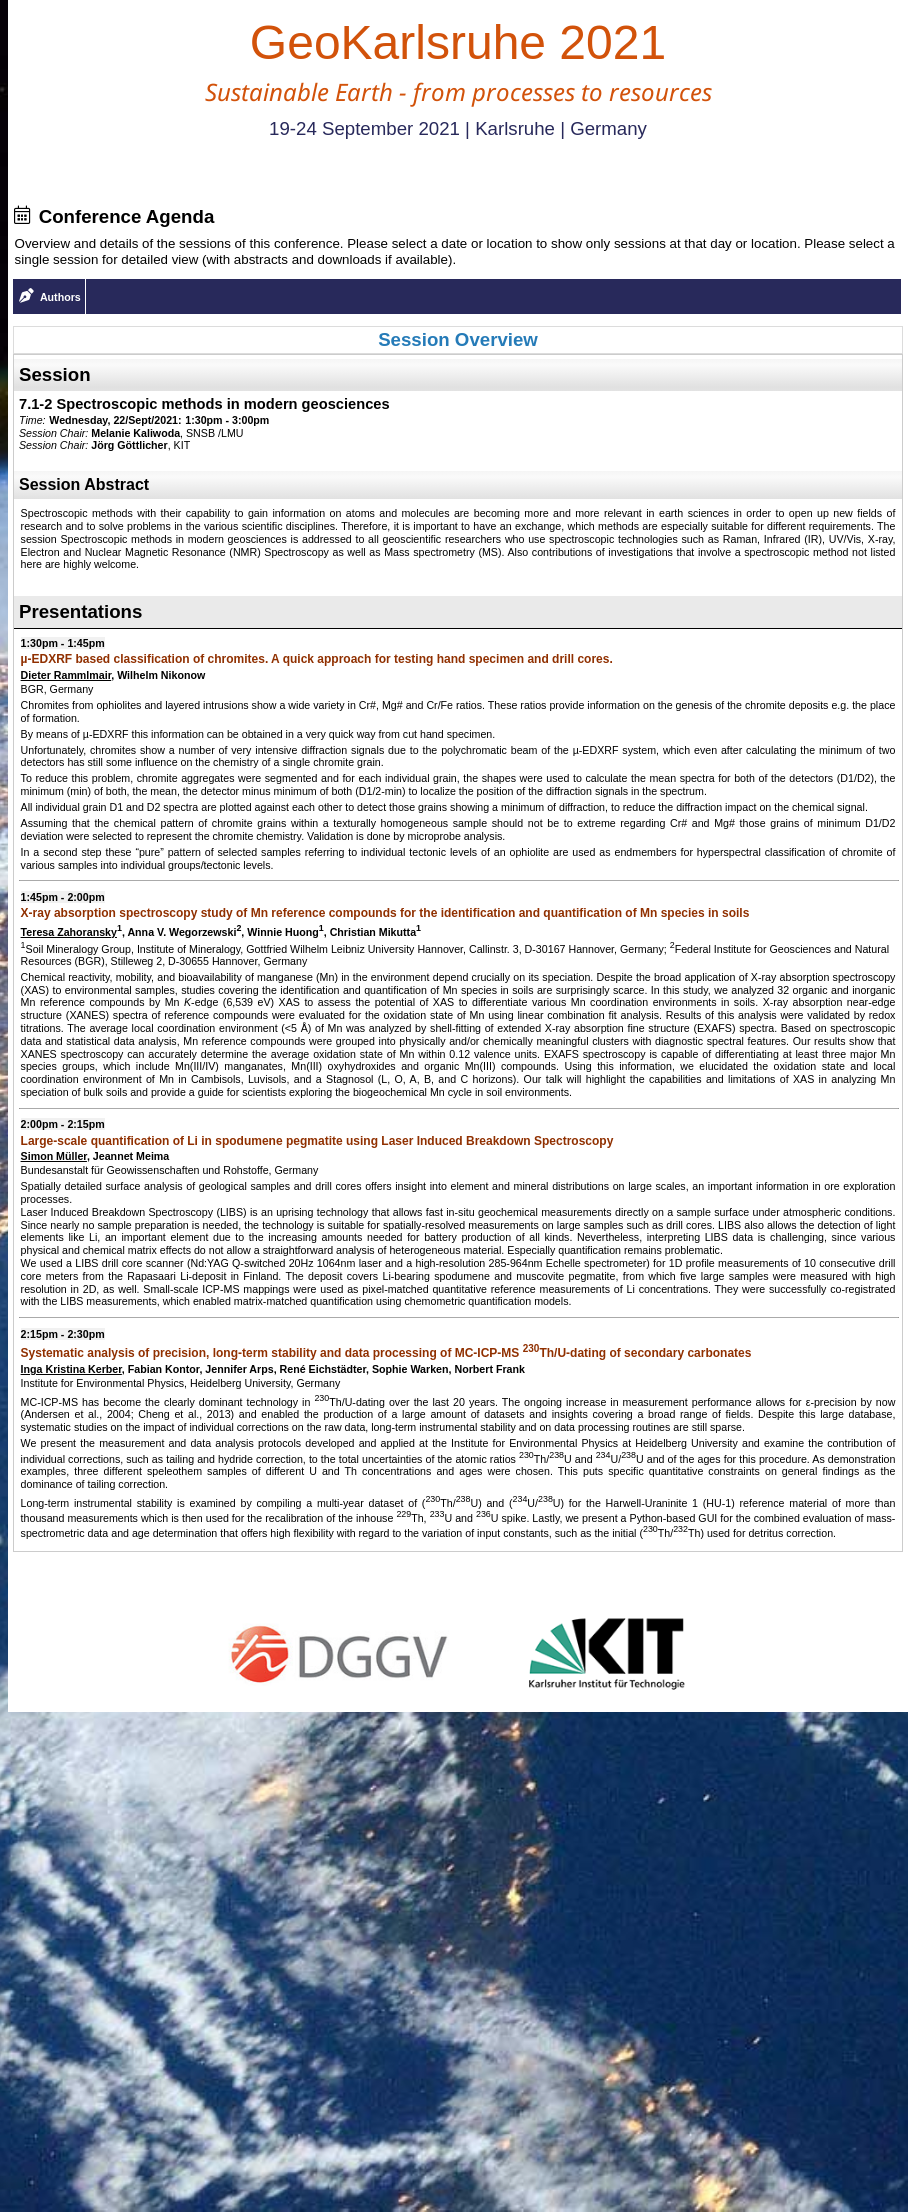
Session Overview (458, 339)
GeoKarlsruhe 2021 (458, 42)
